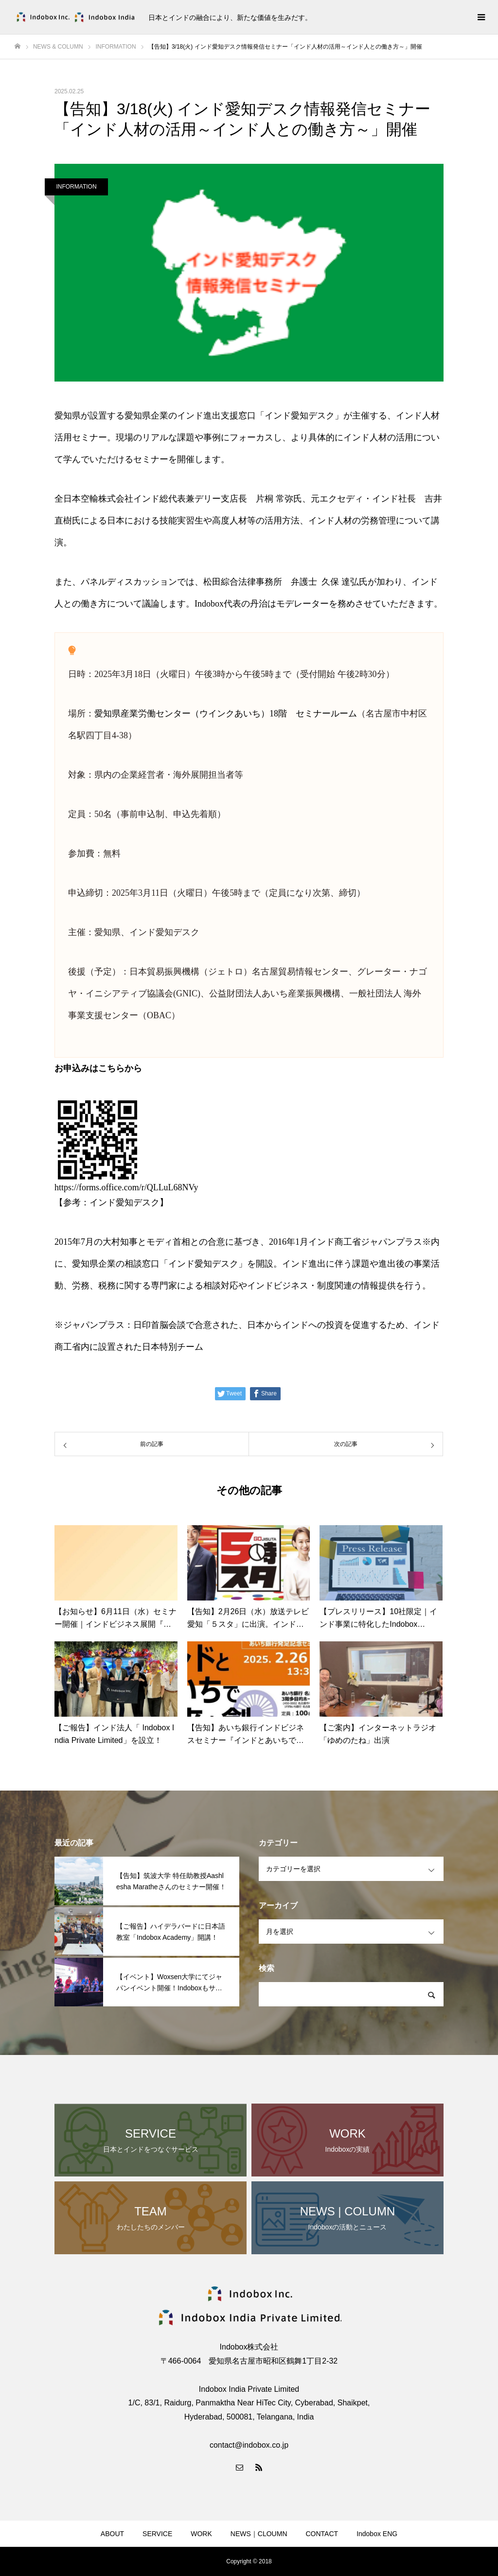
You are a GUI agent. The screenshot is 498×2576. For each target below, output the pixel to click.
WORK (201, 2534)
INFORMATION (76, 186)
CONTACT (322, 2534)
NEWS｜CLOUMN (259, 2534)
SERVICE (157, 2534)
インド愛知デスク (124, 1202)
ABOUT (112, 2534)
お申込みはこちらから (98, 1068)
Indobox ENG (376, 2534)
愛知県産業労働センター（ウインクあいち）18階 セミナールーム (225, 713)
